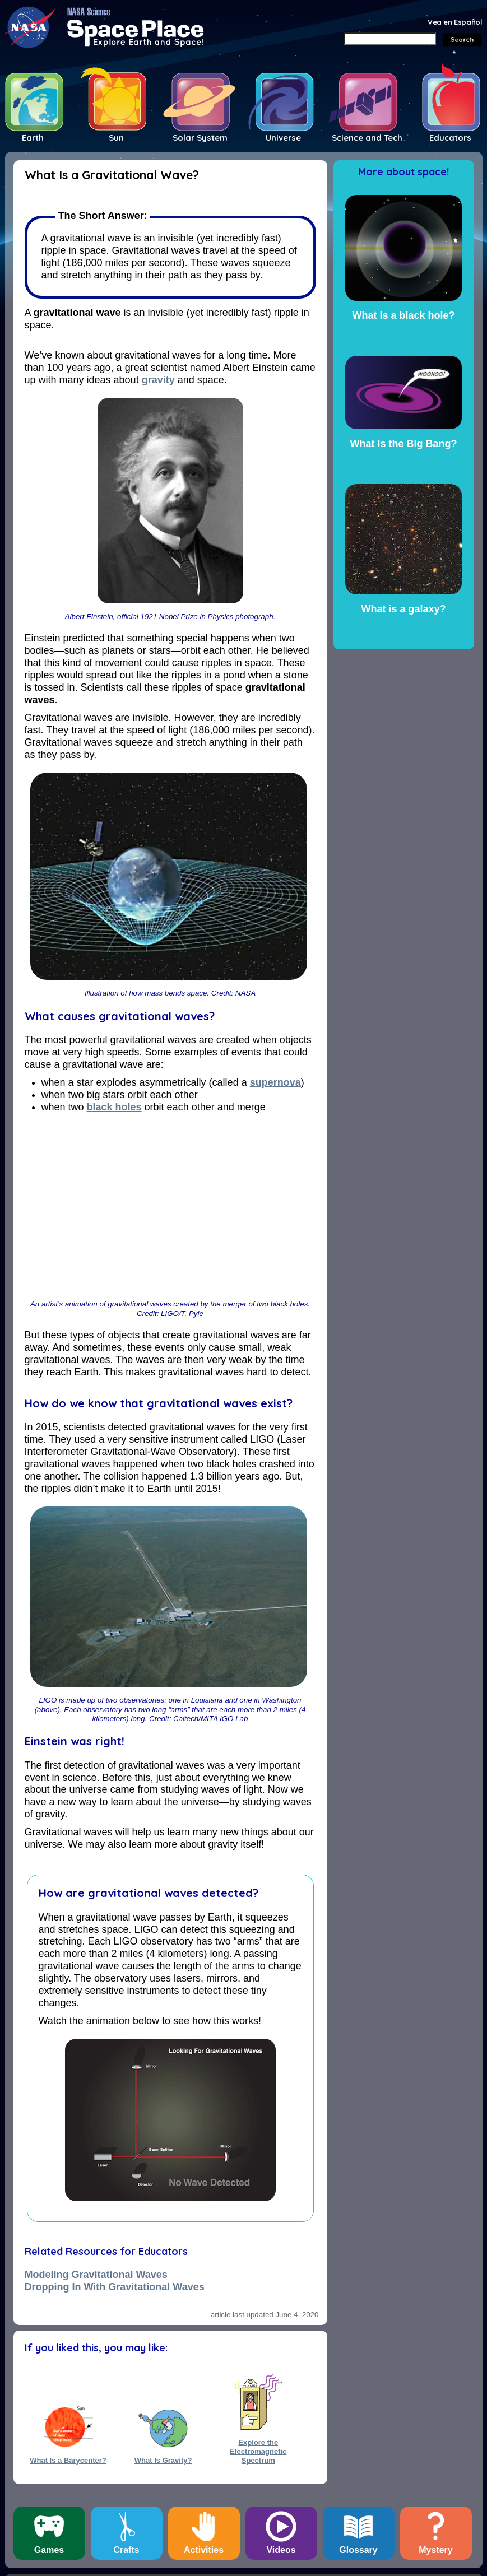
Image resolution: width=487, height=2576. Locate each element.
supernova (275, 1082)
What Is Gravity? (163, 2460)
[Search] (390, 38)
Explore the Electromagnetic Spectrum (258, 2446)
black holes (114, 1107)
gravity (158, 379)
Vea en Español (455, 22)
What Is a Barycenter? (68, 2460)
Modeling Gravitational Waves (96, 2274)
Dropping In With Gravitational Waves (115, 2287)
